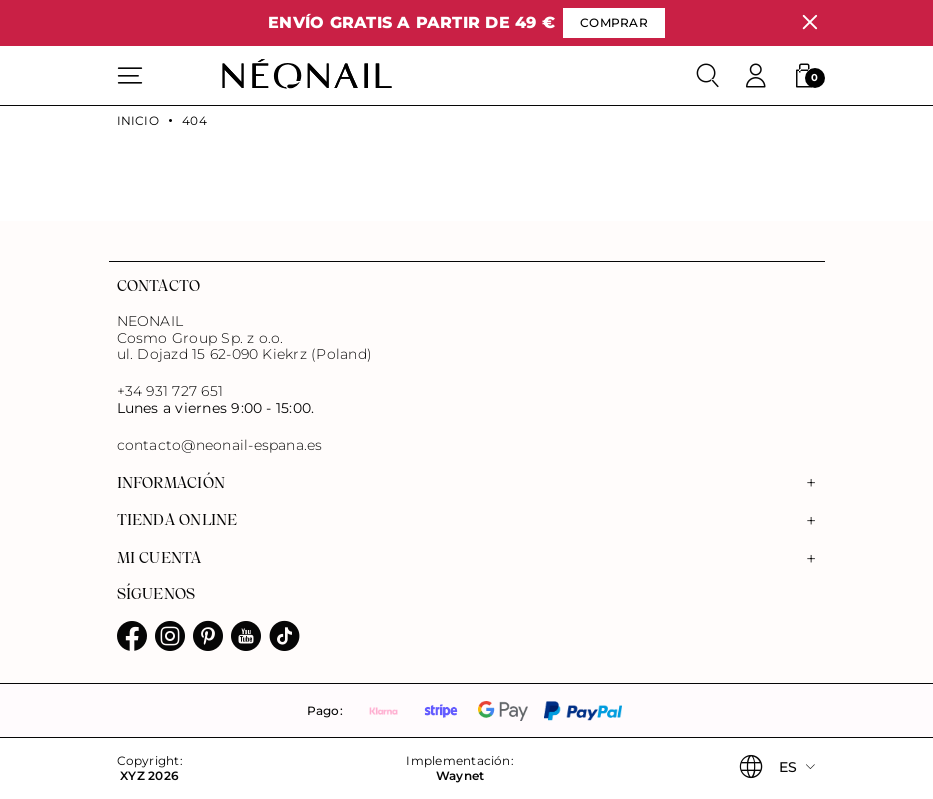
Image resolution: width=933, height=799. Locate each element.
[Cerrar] (810, 23)
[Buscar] (708, 76)
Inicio (138, 121)
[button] (804, 76)
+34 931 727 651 (170, 391)
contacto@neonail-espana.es (220, 445)
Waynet (460, 776)
